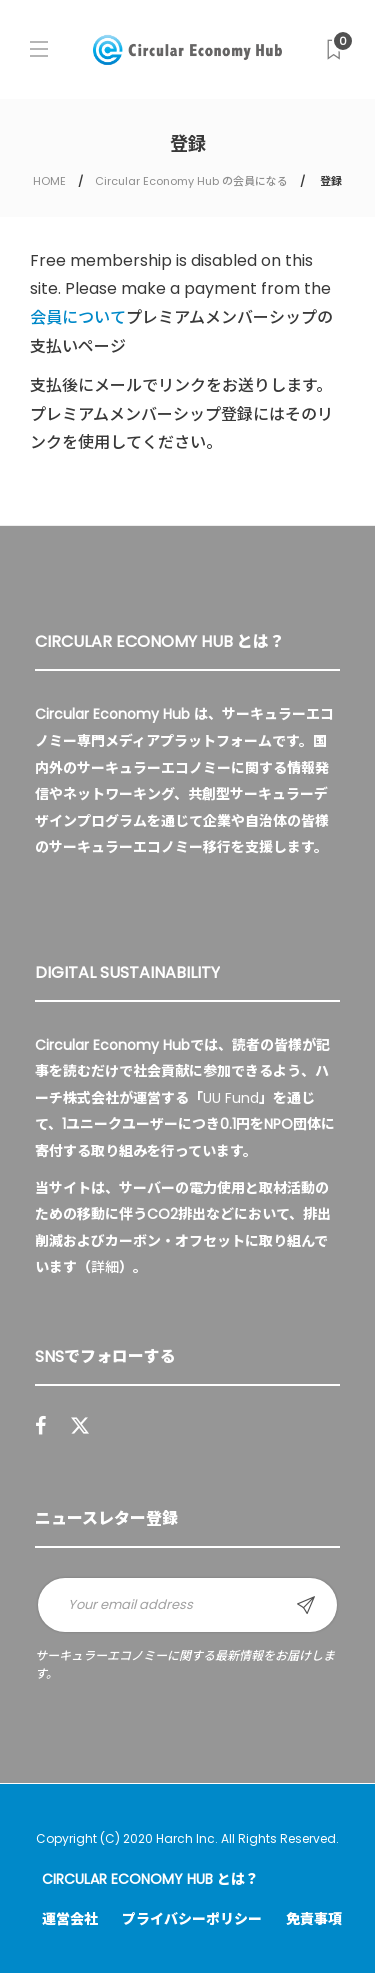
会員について (78, 317)
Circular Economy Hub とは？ (150, 1879)
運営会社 (70, 1919)
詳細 (105, 1267)
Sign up (306, 1605)
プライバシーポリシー (192, 1919)
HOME (49, 181)
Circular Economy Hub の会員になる (191, 181)
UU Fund (231, 1098)
